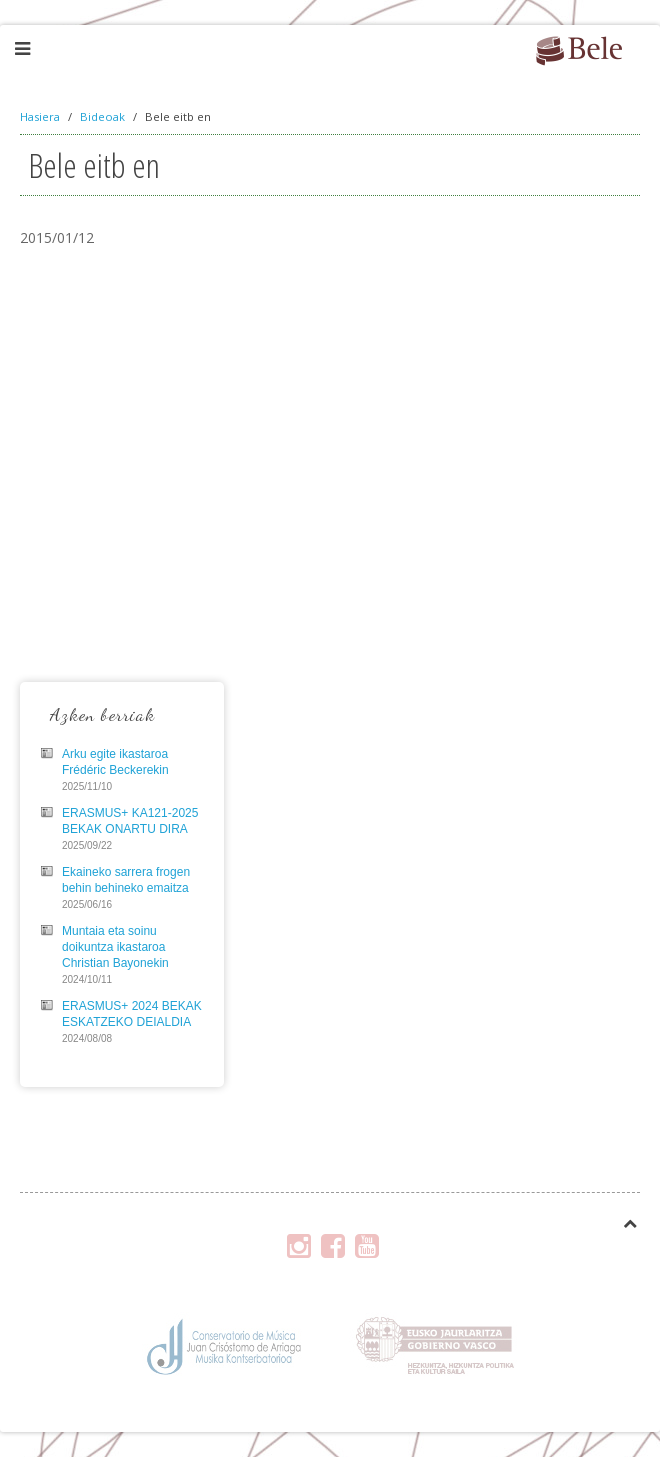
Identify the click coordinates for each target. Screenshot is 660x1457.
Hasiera (40, 116)
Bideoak (102, 116)
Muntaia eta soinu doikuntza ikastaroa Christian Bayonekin (115, 947)
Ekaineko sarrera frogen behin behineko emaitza (126, 880)
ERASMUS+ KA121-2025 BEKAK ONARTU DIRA (130, 821)
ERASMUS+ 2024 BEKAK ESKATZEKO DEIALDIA (132, 1014)
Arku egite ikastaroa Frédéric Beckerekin (115, 762)
